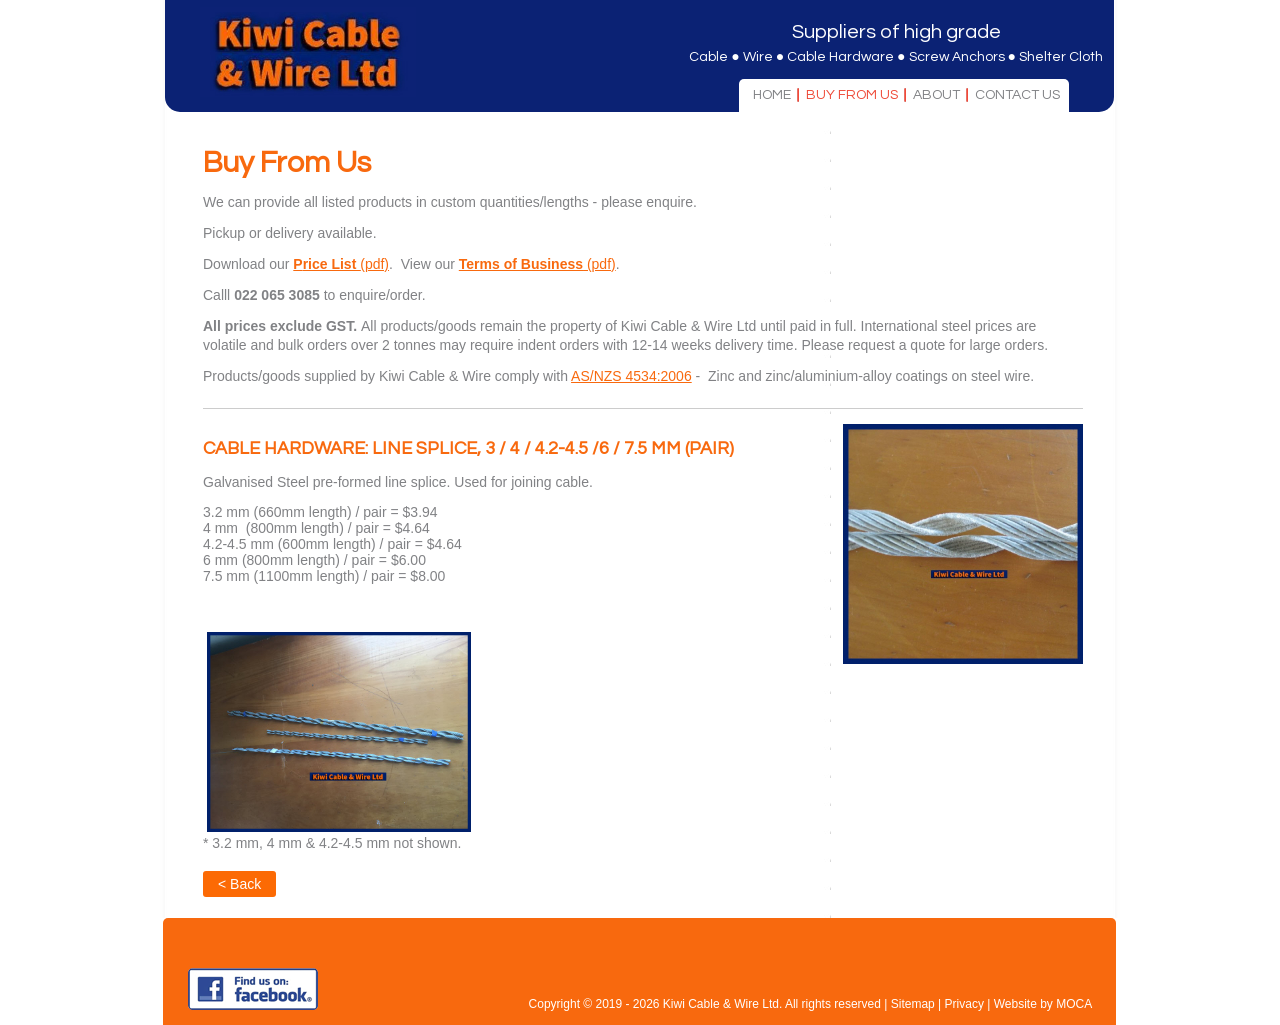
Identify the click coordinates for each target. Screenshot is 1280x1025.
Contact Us (1017, 95)
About (936, 95)
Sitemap (913, 1004)
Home (772, 95)
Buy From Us (852, 95)
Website (1015, 1004)
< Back (239, 884)
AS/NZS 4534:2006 (631, 376)
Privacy (964, 1004)
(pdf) (341, 264)
